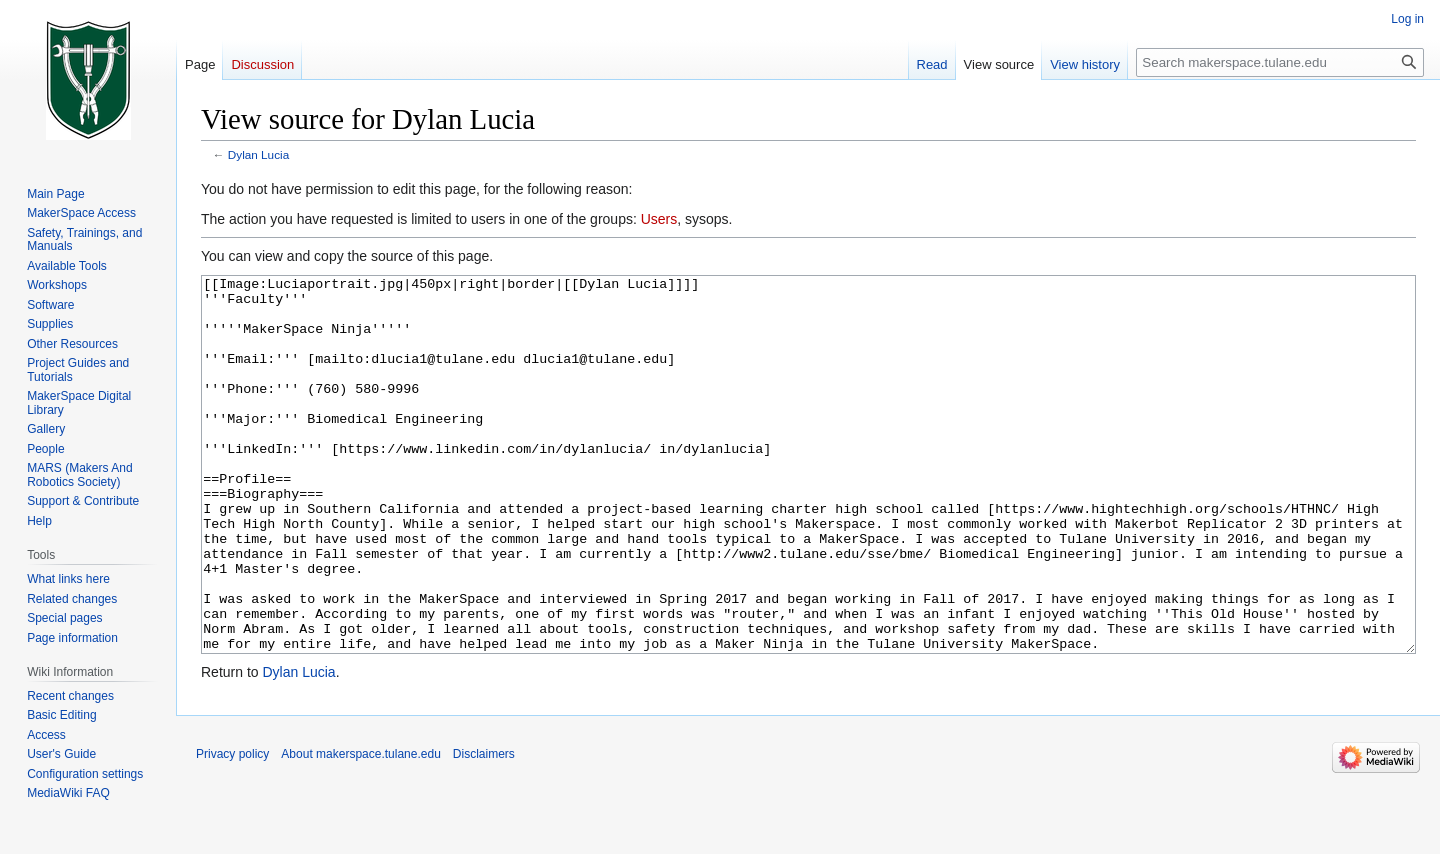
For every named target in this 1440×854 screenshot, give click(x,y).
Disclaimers (484, 829)
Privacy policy (232, 829)
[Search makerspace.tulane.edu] (1280, 62)
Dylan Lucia (258, 154)
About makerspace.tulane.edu (360, 829)
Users (659, 219)
